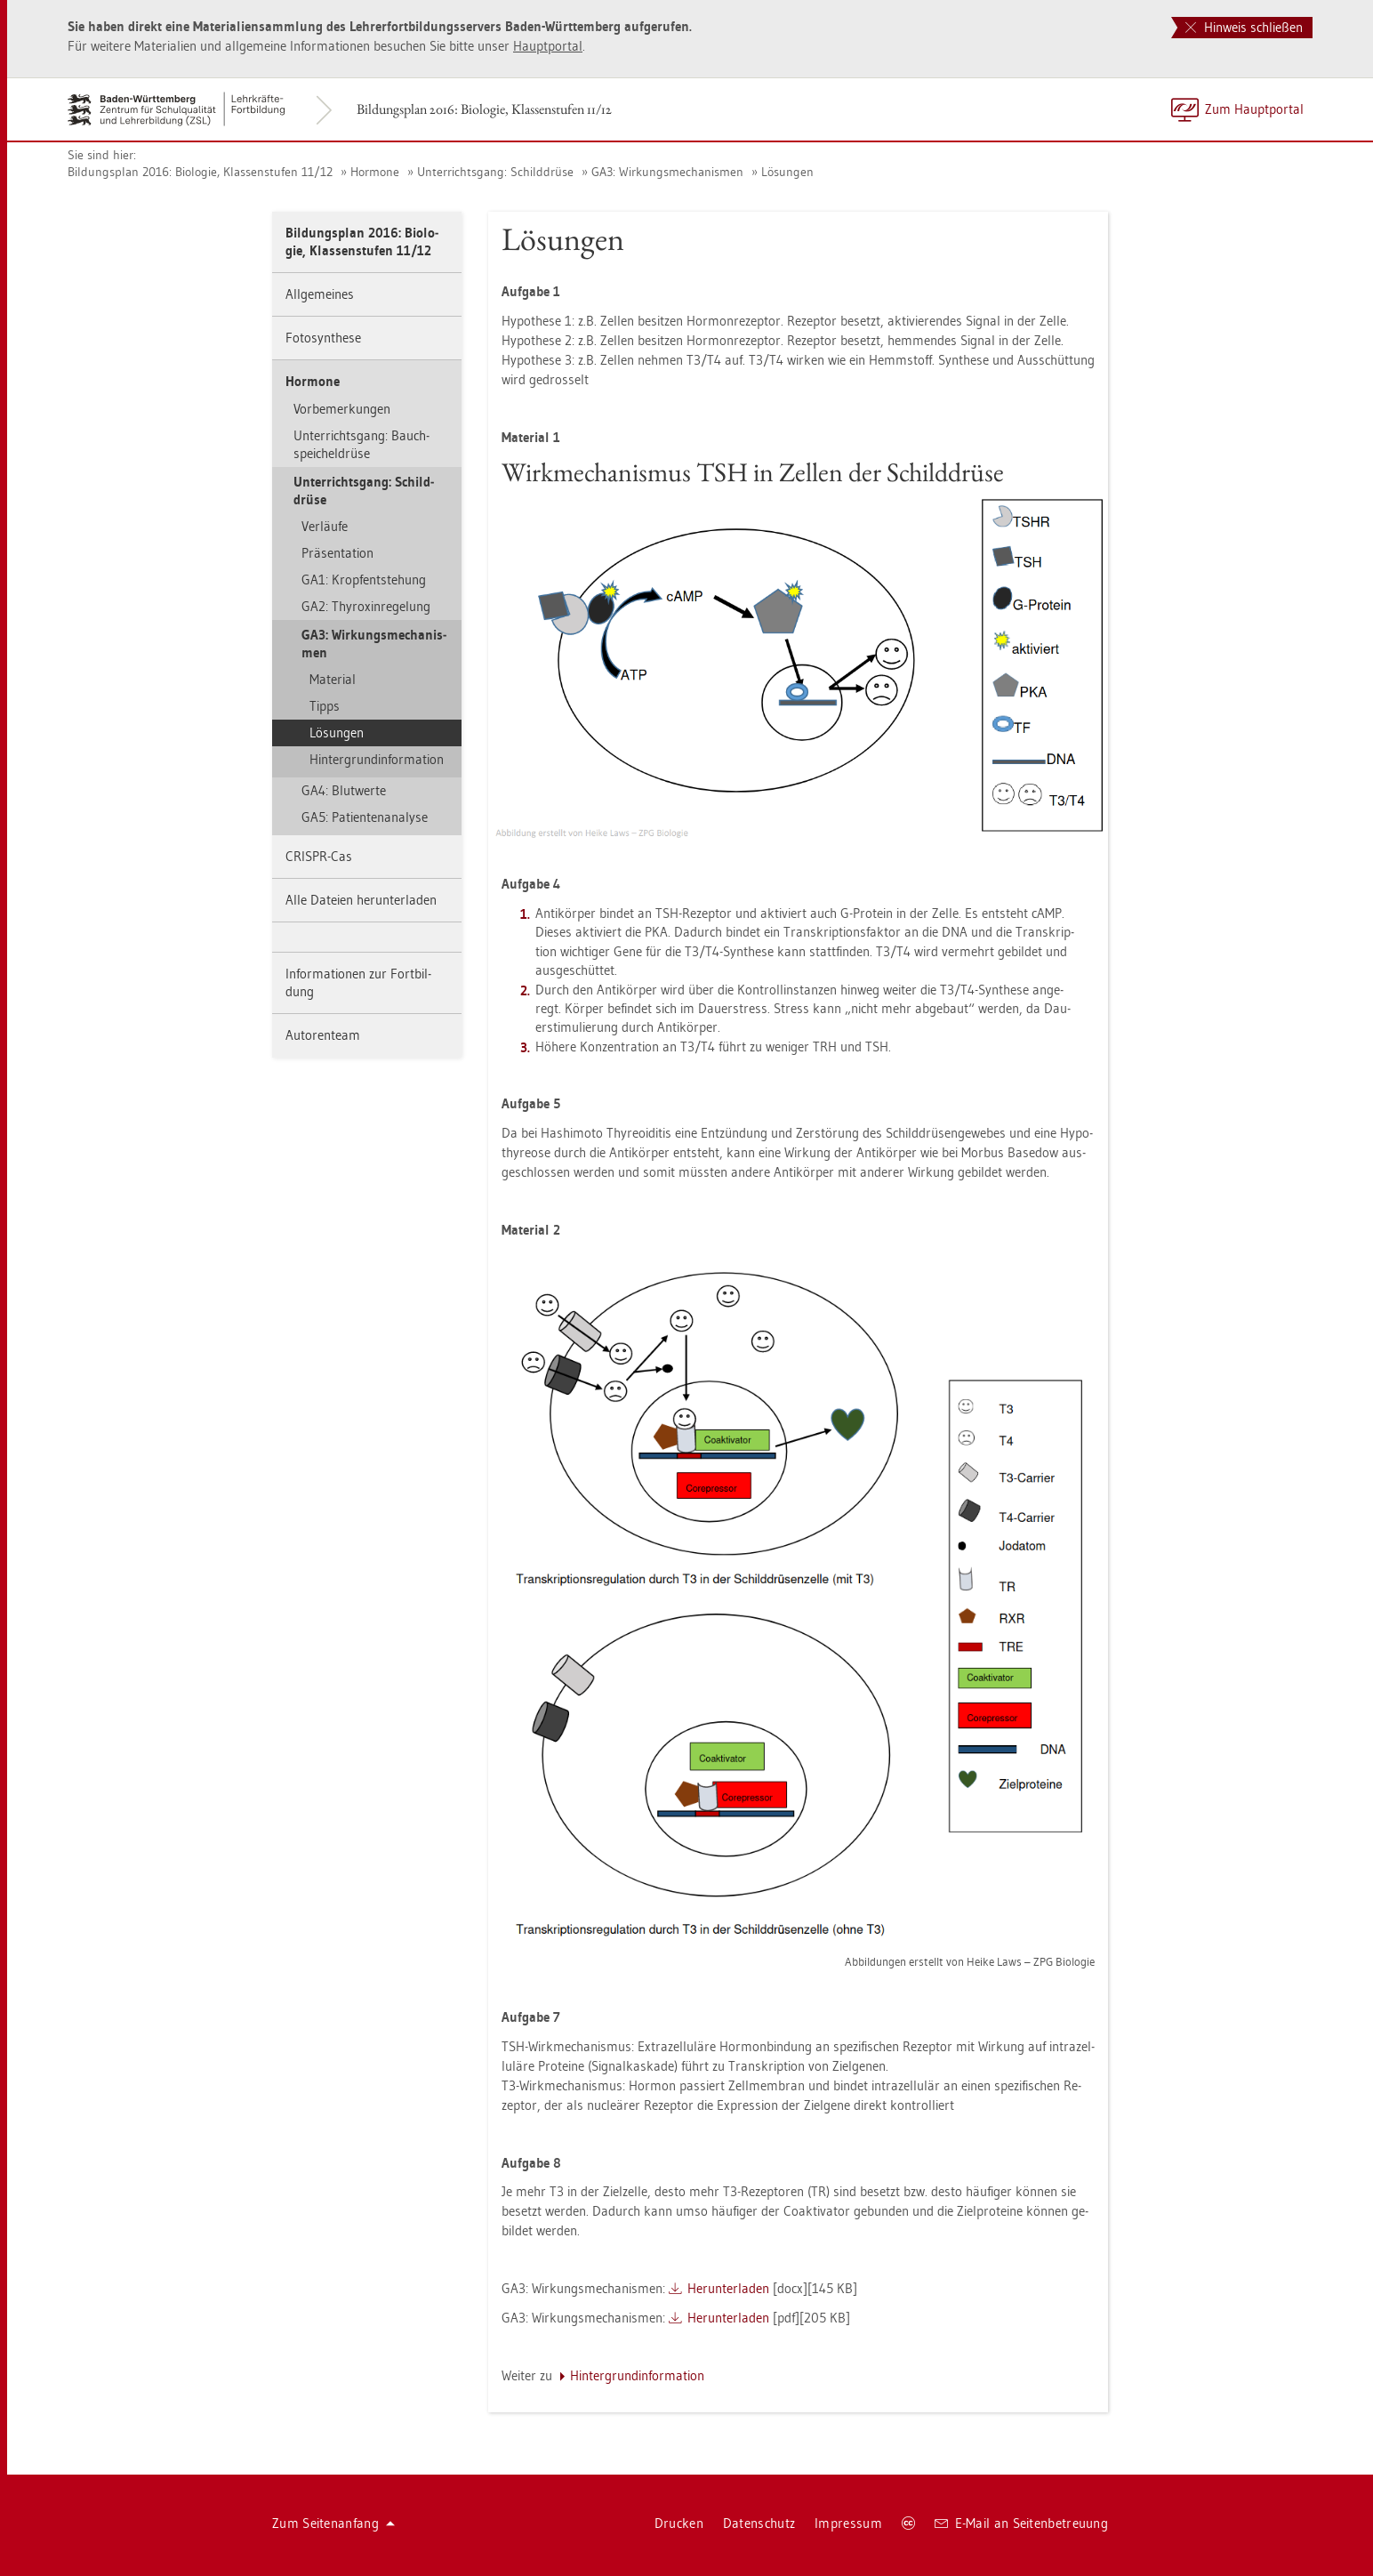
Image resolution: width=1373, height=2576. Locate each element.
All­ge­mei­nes (319, 294)
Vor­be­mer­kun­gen (341, 408)
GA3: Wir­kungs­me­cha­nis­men (667, 172)
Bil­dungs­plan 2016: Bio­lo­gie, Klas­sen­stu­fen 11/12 (484, 109)
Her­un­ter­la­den (728, 2288)
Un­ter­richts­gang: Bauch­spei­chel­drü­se (361, 444)
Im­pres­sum (848, 2523)
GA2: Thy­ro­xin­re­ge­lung (365, 606)
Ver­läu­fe (324, 526)
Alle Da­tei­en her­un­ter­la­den (361, 899)
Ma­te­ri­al (332, 679)
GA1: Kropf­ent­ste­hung (363, 579)
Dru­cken (678, 2523)
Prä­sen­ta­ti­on (337, 552)
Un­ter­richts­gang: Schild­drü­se (495, 172)
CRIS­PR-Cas (318, 856)
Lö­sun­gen (787, 172)
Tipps (324, 705)
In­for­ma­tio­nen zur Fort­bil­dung (358, 982)
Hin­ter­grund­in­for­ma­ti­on (376, 759)
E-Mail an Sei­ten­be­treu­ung (1021, 2523)
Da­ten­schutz (759, 2523)
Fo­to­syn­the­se (323, 337)
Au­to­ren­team (322, 1034)
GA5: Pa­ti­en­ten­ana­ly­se (364, 817)
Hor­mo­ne (374, 172)
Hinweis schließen (1244, 27)
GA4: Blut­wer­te (343, 790)
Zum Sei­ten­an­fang (333, 2523)
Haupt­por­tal (547, 45)
